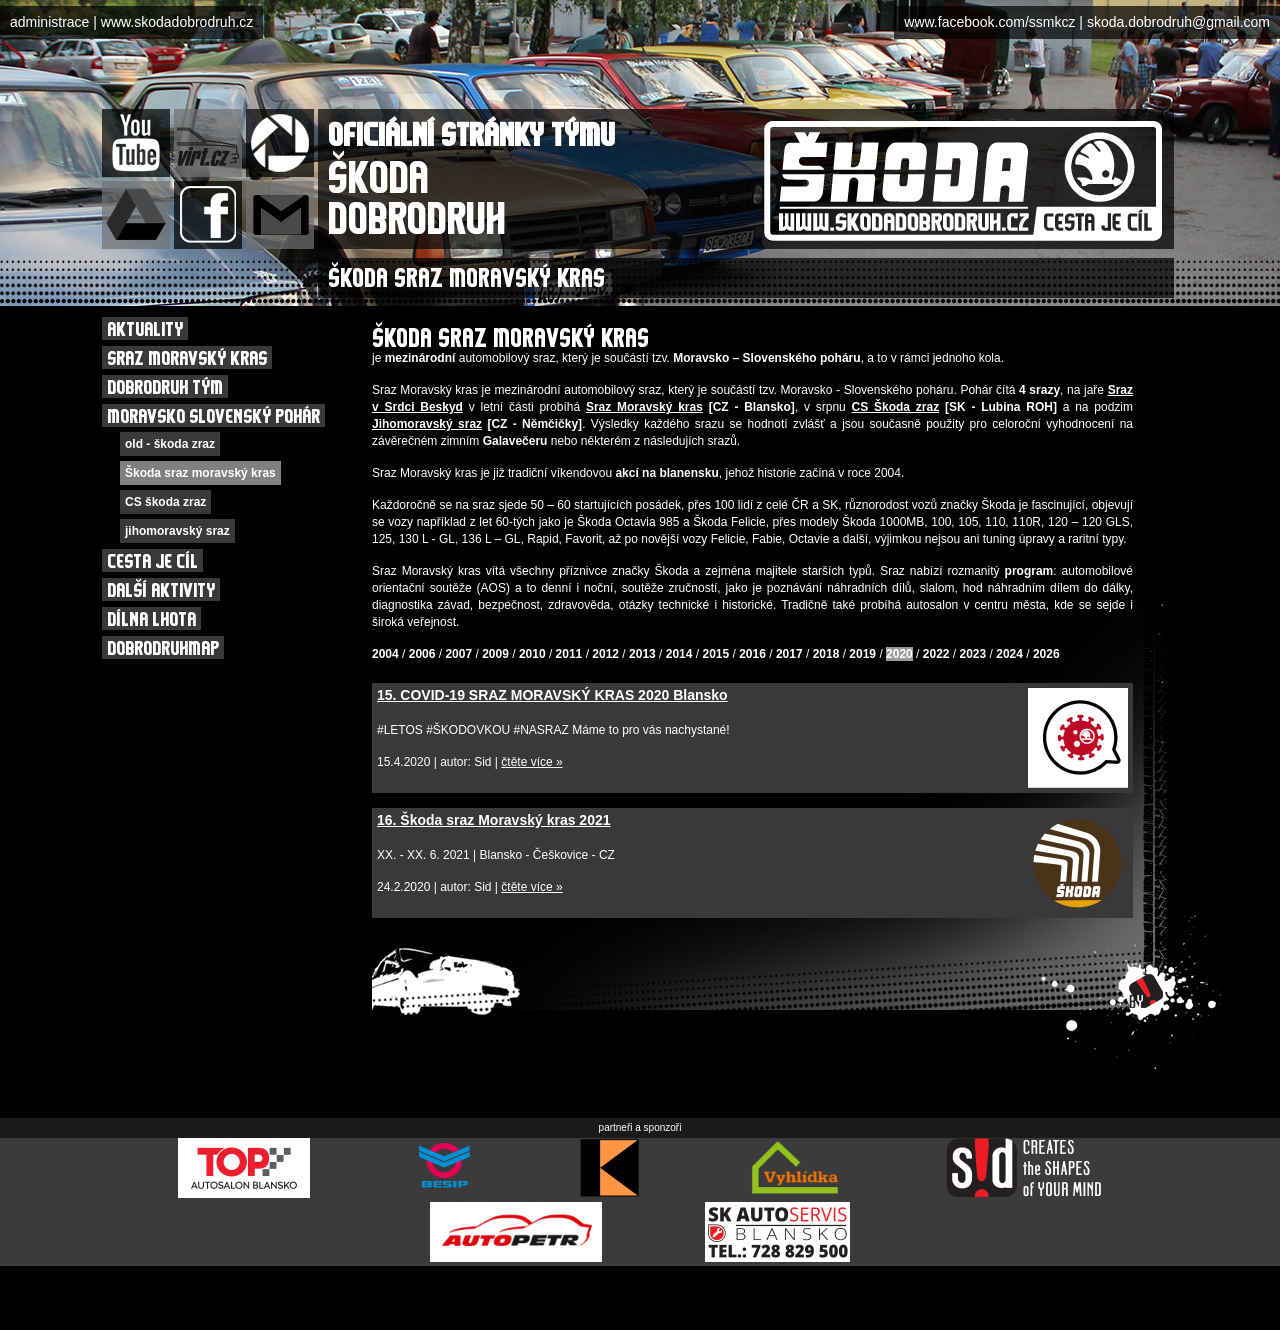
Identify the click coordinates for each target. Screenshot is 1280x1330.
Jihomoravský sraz (427, 424)
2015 (715, 654)
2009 (495, 654)
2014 (679, 654)
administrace (49, 22)
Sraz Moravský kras (644, 407)
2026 (1046, 654)
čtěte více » (531, 762)
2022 (936, 654)
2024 (1009, 654)
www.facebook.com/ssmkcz (989, 22)
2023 (973, 654)
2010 (532, 654)
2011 (569, 654)
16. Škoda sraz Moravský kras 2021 (494, 820)
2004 (385, 654)
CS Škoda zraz (896, 407)
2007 (458, 654)
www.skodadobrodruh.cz (177, 22)
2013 (642, 654)
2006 (422, 654)
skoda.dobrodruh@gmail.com (1178, 22)
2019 (862, 654)
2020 (899, 654)
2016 (752, 654)
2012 (605, 654)
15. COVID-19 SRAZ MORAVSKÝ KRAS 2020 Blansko (552, 695)
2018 (826, 654)
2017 (789, 654)
